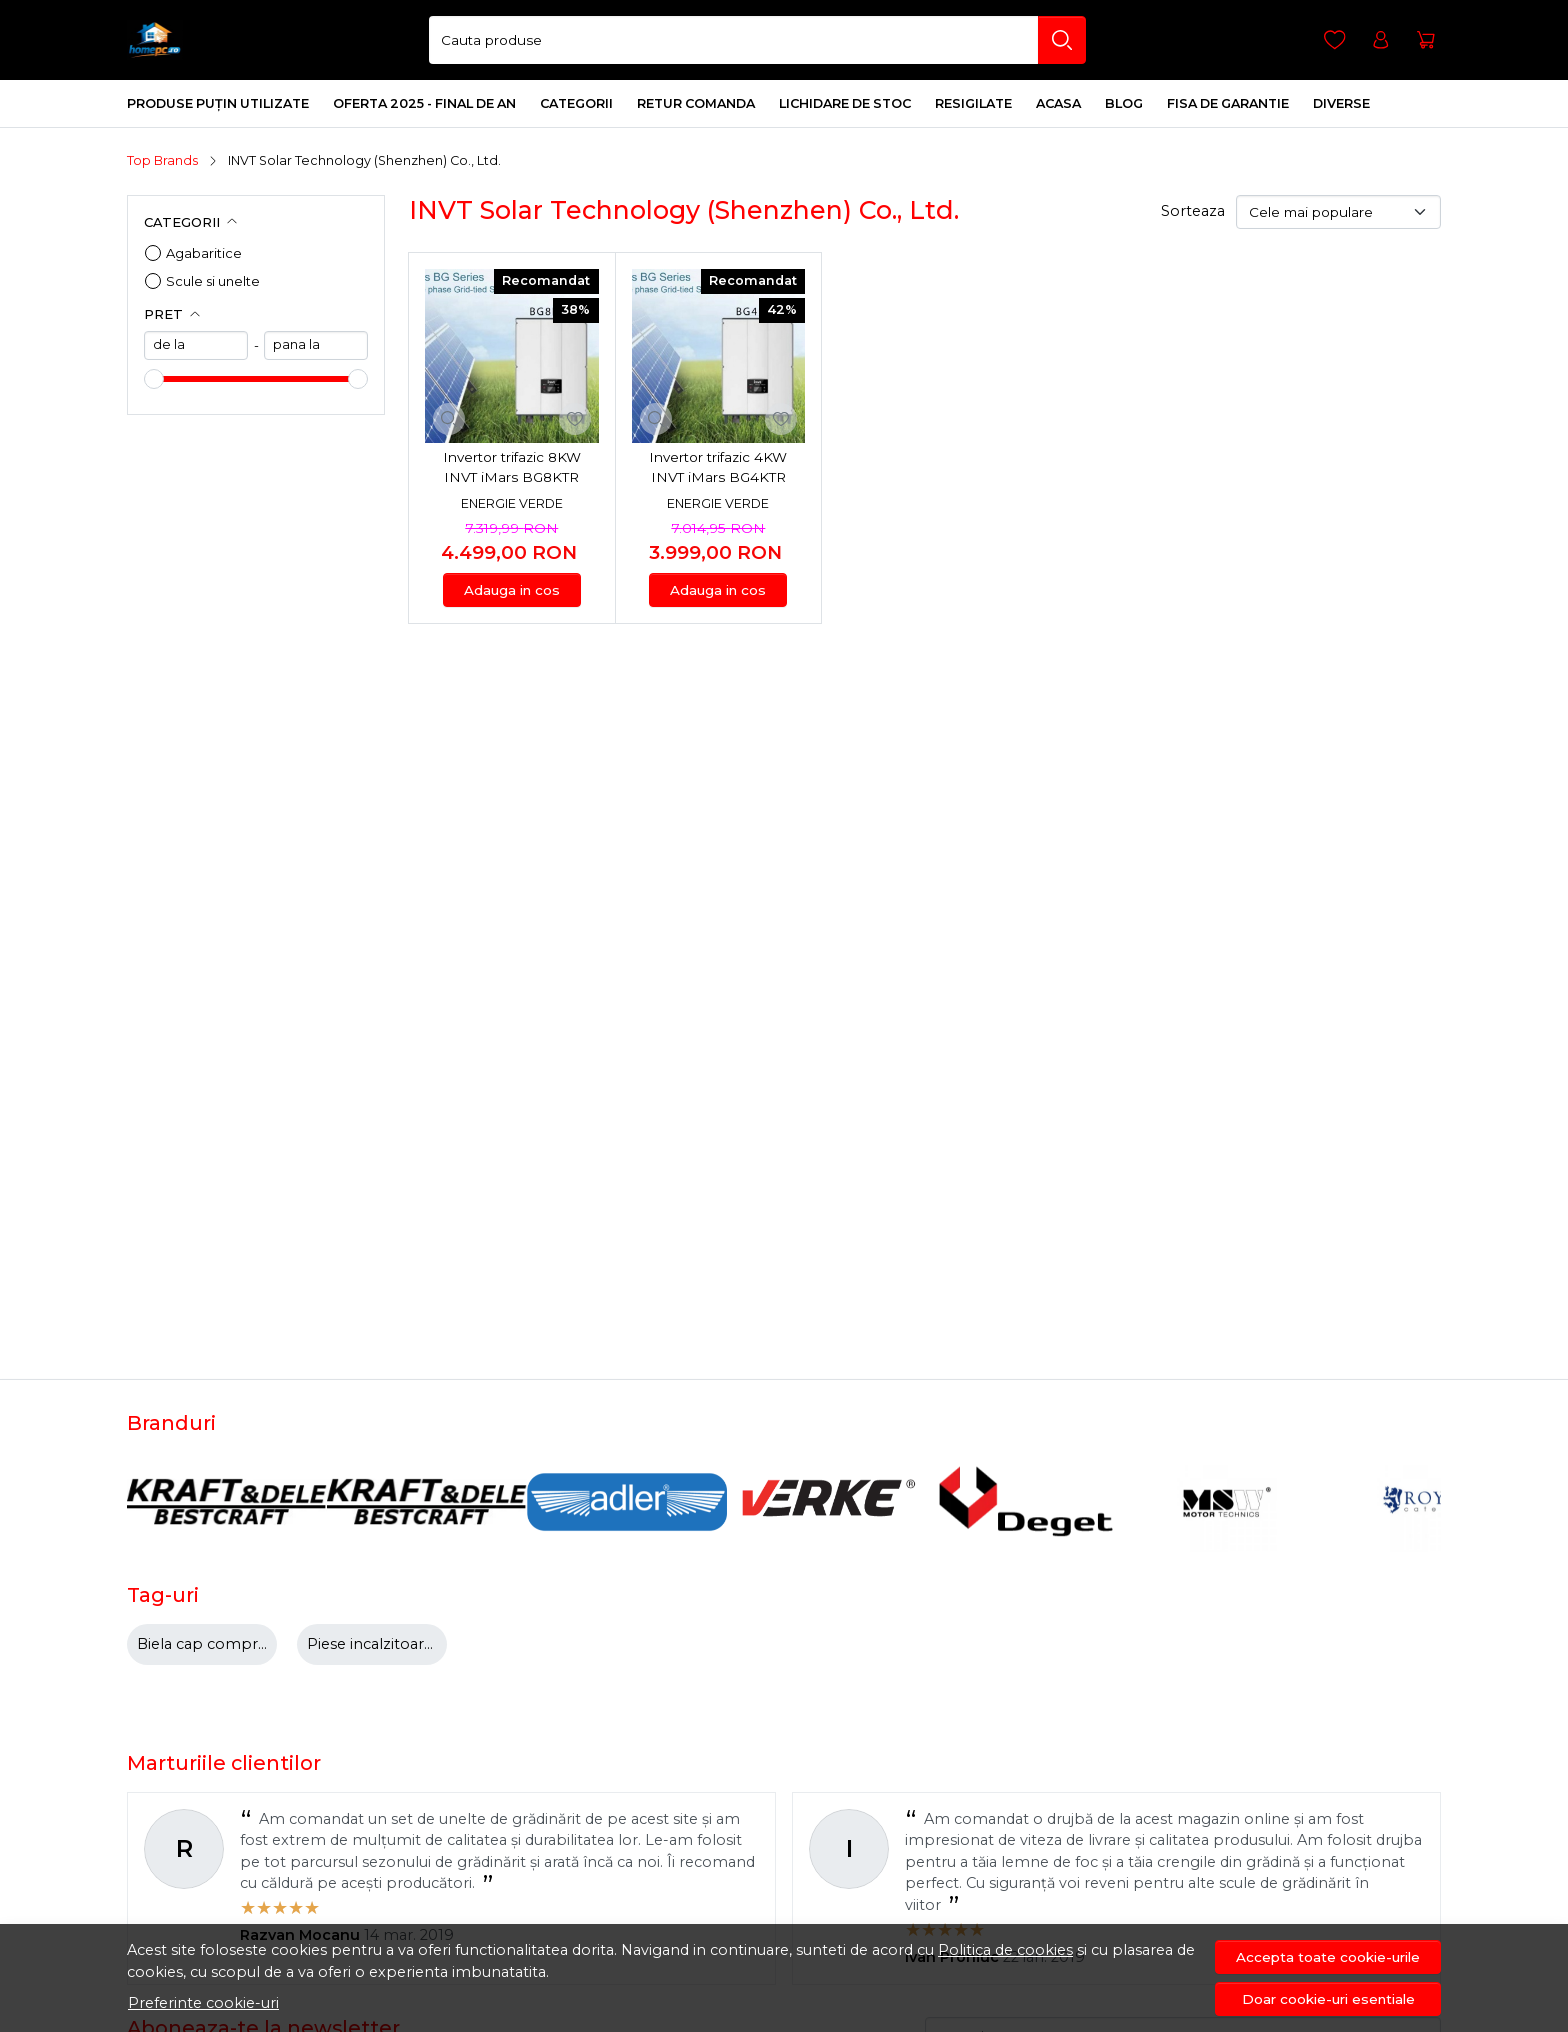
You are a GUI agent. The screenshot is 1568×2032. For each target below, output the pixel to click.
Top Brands (162, 160)
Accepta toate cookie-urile (1328, 1957)
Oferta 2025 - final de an (424, 103)
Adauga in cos (512, 590)
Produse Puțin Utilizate (218, 103)
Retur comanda (696, 103)
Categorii (576, 103)
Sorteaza (1193, 211)
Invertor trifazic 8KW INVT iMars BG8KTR (512, 467)
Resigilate (973, 103)
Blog (1124, 103)
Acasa (1058, 103)
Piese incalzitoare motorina (406, 1644)
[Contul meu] (1381, 40)
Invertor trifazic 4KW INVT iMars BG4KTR (718, 467)
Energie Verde (512, 503)
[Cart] (1426, 40)
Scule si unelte (213, 281)
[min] (196, 345)
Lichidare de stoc (845, 103)
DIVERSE (1341, 103)
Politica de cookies (1005, 1950)
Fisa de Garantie (1228, 103)
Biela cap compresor (213, 1644)
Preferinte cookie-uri (203, 2003)
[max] (316, 345)
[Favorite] (1335, 40)
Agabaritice (204, 253)
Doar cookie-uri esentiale (1328, 1999)
